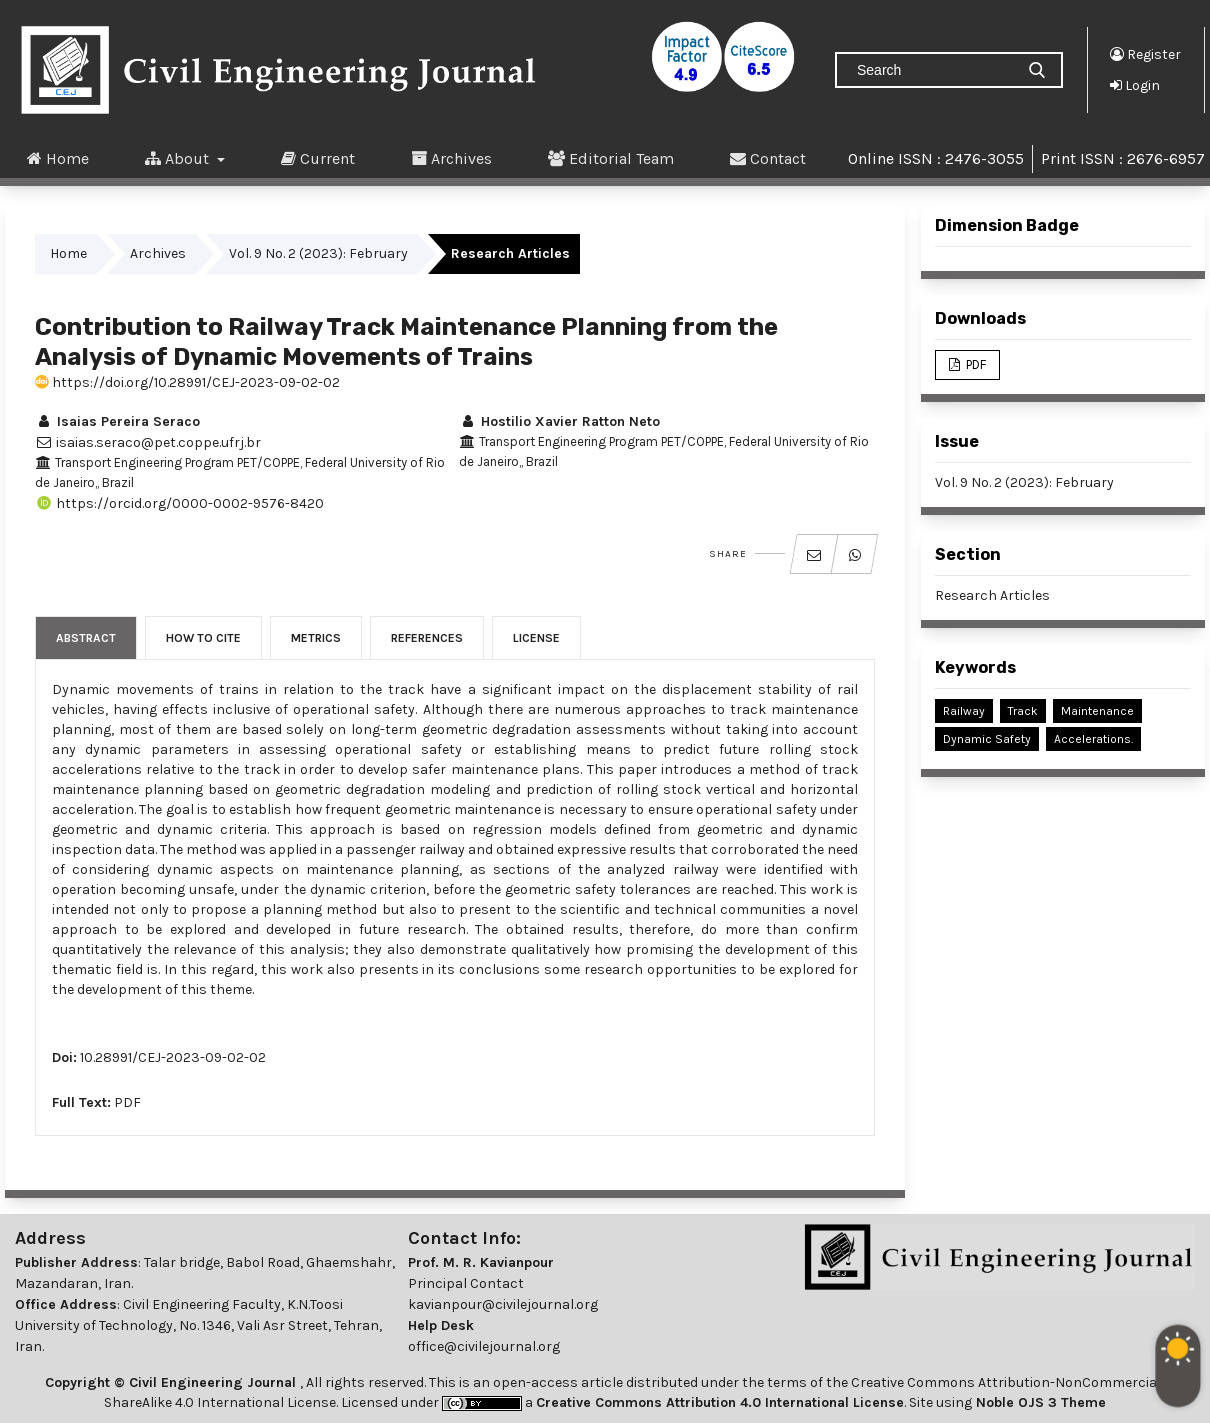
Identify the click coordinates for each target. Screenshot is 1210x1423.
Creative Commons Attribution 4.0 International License (720, 1402)
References (427, 638)
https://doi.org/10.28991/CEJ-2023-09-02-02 (187, 382)
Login (1135, 85)
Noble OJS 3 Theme (1039, 1402)
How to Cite (203, 638)
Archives (451, 158)
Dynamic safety (987, 739)
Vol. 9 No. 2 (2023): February (318, 253)
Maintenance (1097, 711)
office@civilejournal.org (484, 1346)
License (536, 638)
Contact (768, 158)
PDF (127, 1102)
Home (58, 158)
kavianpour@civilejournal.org (503, 1304)
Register (1145, 54)
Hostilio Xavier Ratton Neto (559, 421)
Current (318, 158)
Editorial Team (611, 158)
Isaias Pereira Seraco (117, 421)
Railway (964, 711)
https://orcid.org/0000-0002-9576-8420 (179, 503)
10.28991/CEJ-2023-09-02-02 (173, 1057)
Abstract (86, 638)
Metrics (316, 638)
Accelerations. (1093, 739)
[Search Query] (933, 70)
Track (1023, 711)
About (179, 158)
